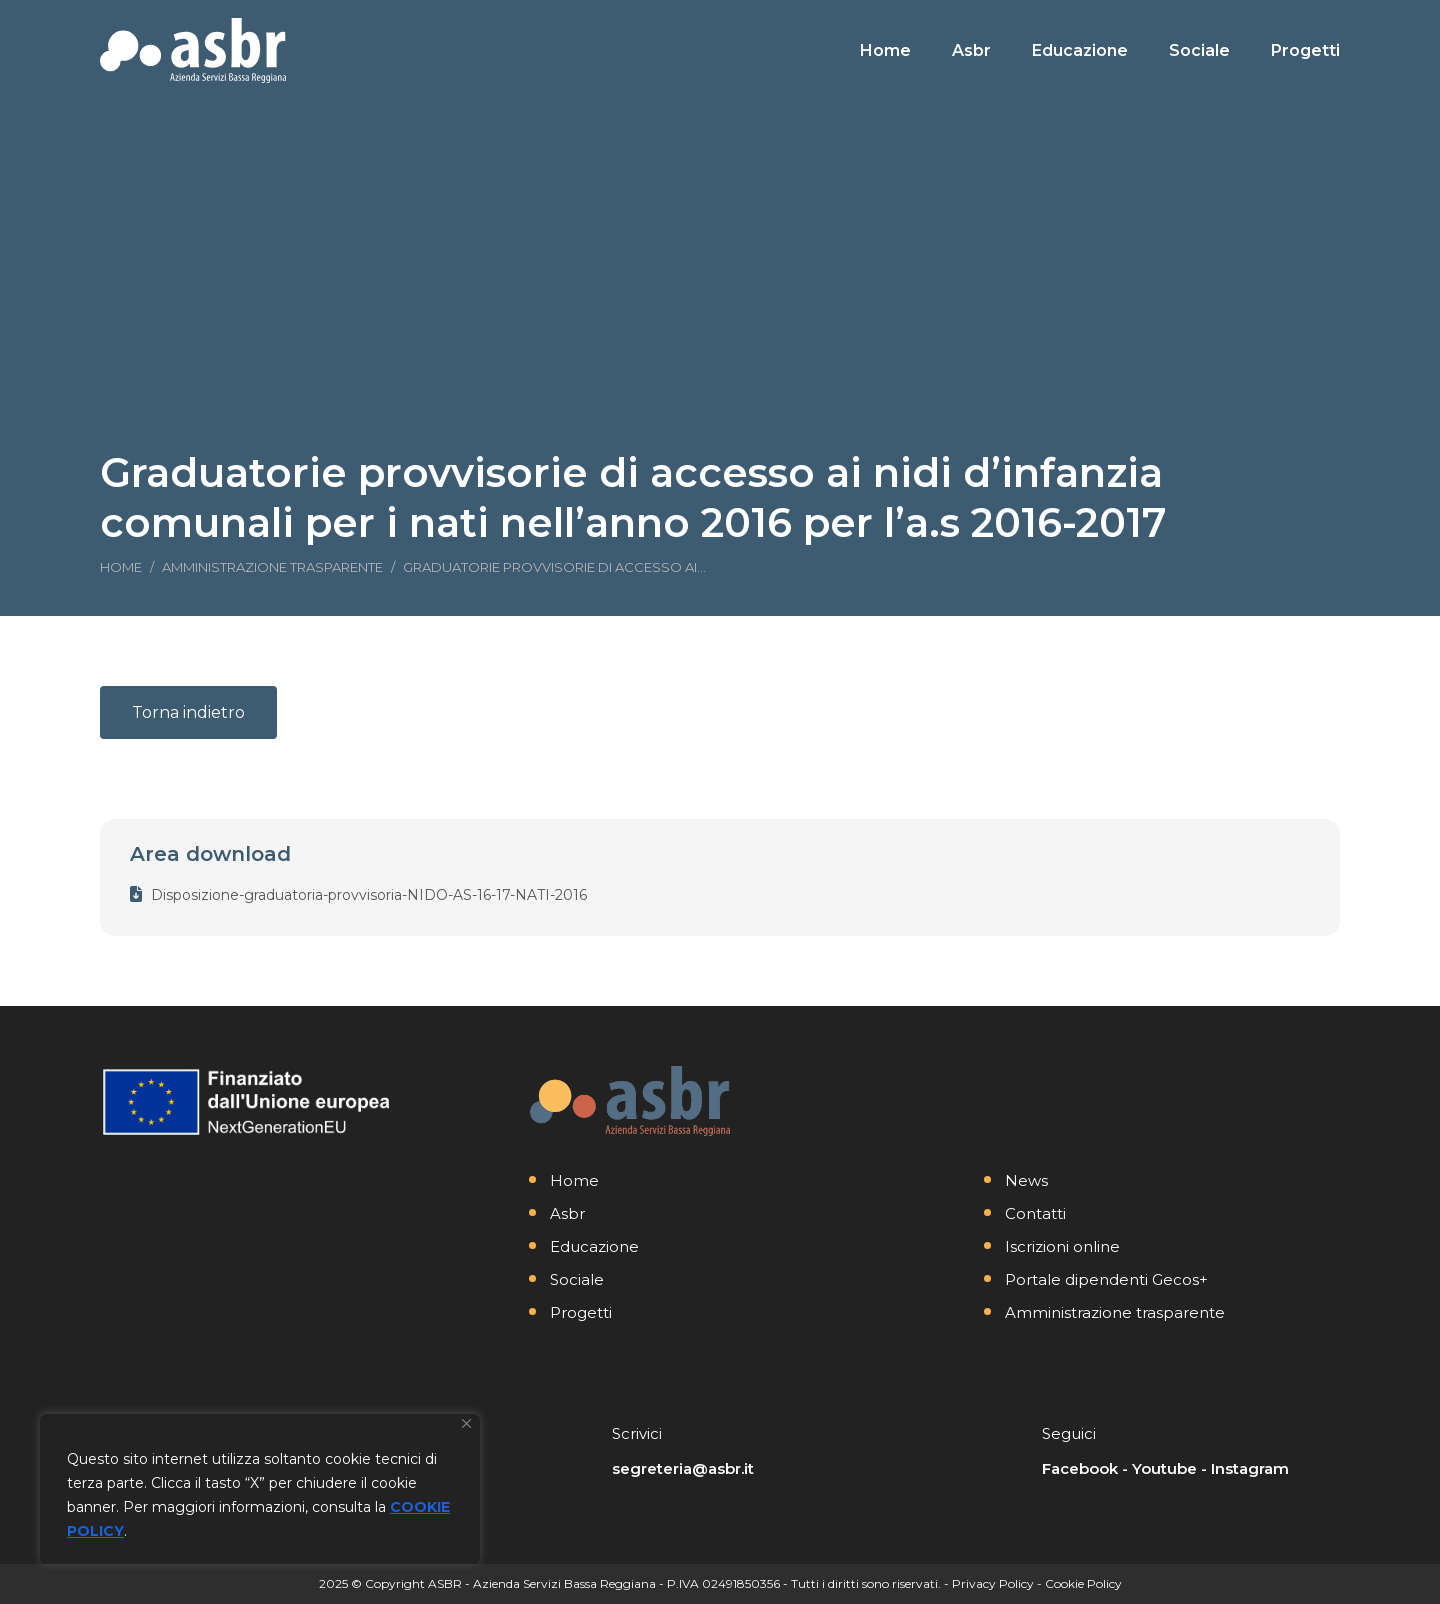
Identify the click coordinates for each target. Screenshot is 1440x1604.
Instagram (1250, 1468)
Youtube (1164, 1468)
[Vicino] (466, 1423)
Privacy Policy (993, 1583)
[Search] (1200, 18)
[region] (260, 1489)
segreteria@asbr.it (683, 1468)
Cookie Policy (1083, 1583)
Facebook (1080, 1468)
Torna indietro (188, 712)
